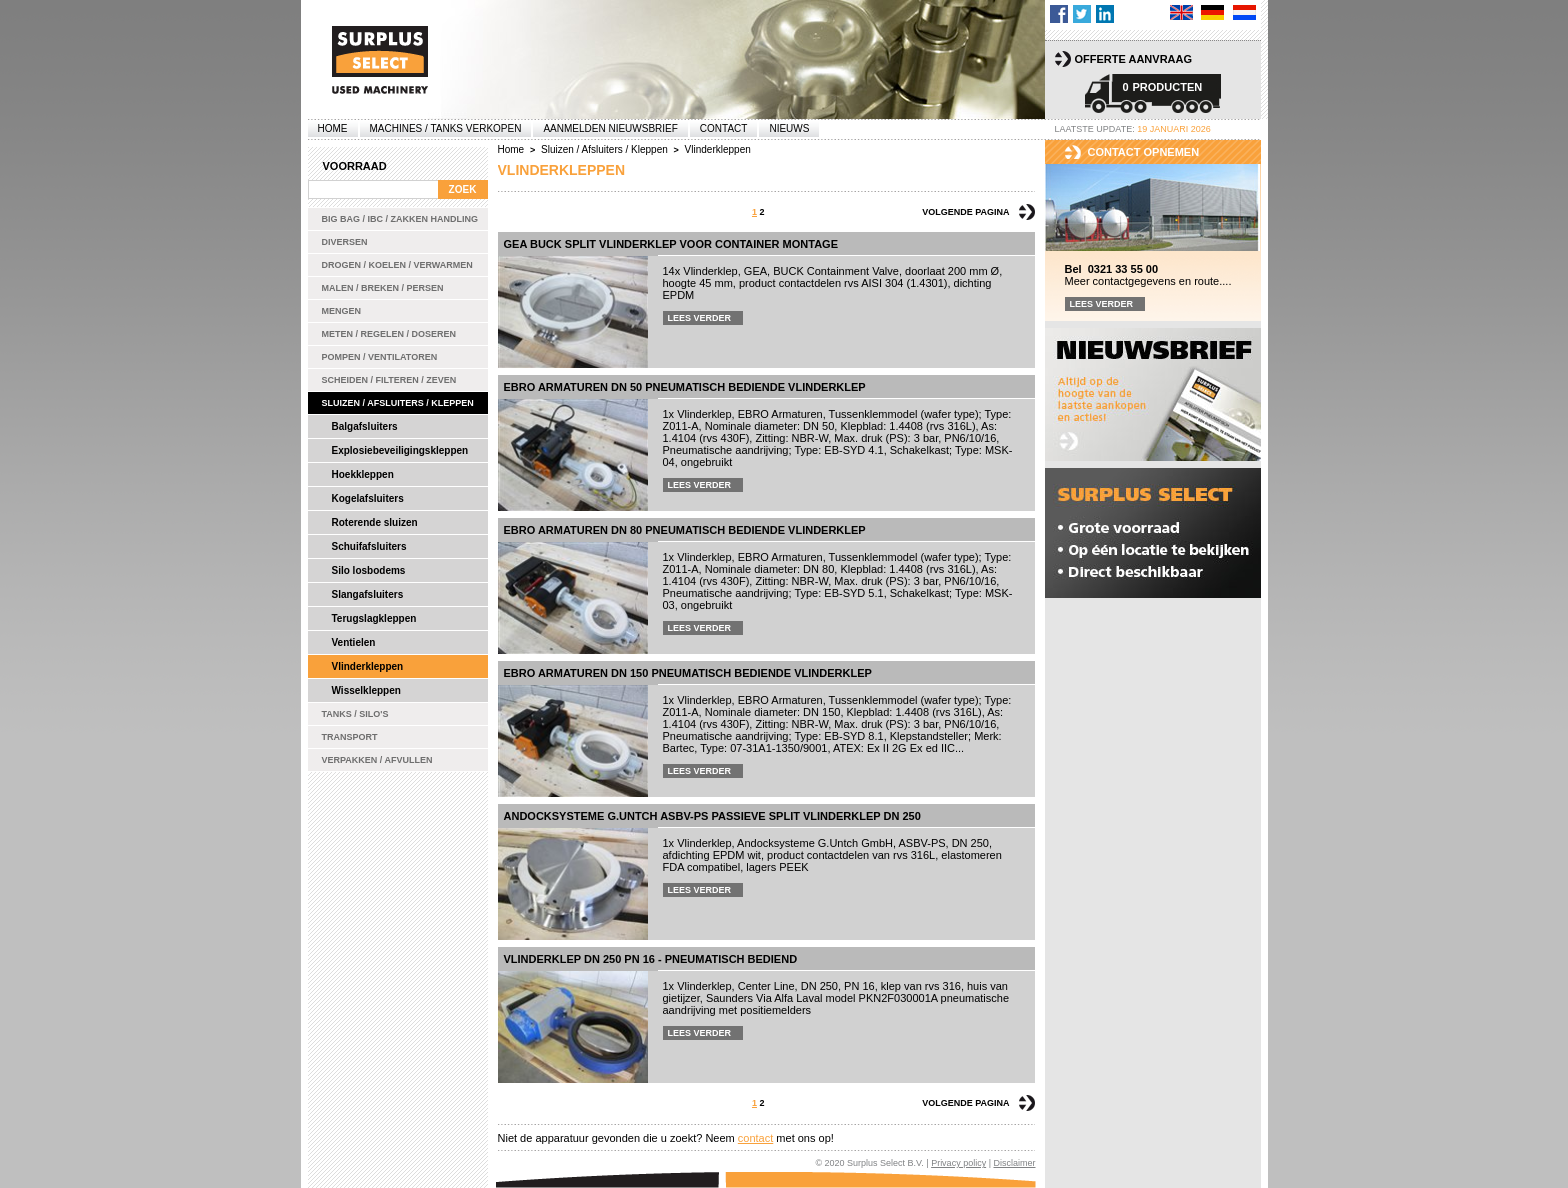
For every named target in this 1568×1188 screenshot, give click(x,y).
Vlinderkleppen (368, 666)
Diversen (345, 242)
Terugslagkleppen (374, 618)
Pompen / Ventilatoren (380, 357)
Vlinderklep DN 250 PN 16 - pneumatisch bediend (651, 959)
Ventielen (354, 642)
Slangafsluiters (368, 594)
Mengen (342, 311)
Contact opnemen (1144, 152)
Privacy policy (958, 1163)
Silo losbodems (369, 570)
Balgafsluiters (365, 426)
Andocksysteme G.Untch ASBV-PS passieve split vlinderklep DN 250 (712, 816)
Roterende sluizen (375, 522)
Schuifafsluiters (369, 546)
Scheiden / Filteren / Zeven (389, 380)
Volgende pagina (965, 212)
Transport (350, 737)
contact (755, 1138)
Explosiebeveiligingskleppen (400, 450)
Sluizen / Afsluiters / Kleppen (398, 403)
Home (333, 128)
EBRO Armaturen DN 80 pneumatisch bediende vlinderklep (685, 530)
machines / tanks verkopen (446, 128)
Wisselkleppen (366, 690)
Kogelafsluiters (368, 498)
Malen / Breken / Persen (383, 288)
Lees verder (700, 318)
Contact (724, 128)
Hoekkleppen (363, 474)
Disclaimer (1014, 1163)
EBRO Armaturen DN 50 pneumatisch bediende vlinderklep (685, 387)
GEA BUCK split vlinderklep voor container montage (671, 244)
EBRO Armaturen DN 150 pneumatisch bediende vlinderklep (688, 673)
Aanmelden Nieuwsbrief (610, 128)
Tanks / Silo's (355, 714)
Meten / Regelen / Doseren (389, 334)
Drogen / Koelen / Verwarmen (397, 265)
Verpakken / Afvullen (377, 760)
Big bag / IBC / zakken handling (400, 219)
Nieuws (789, 128)
